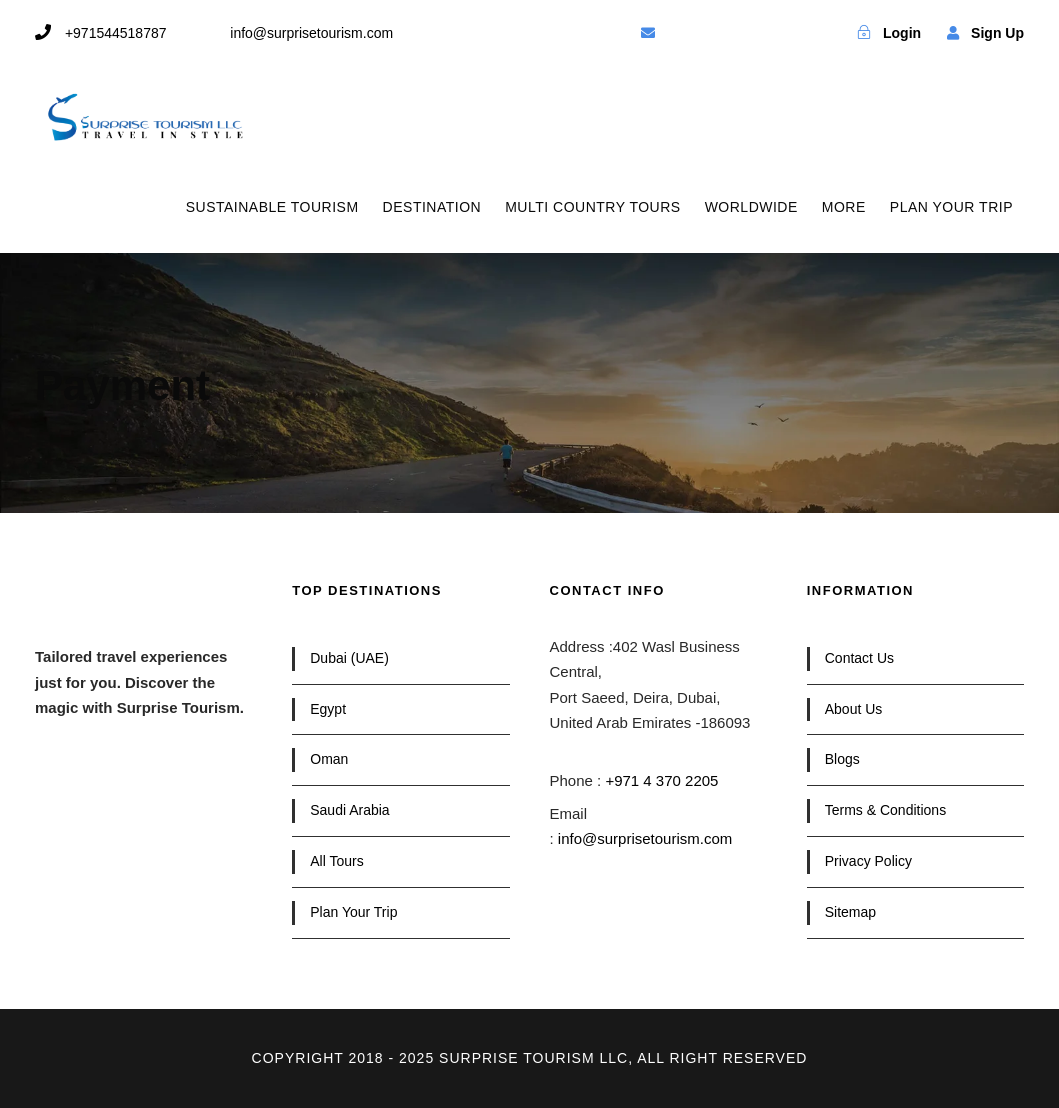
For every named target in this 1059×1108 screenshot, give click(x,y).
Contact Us (859, 658)
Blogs (842, 759)
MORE (844, 207)
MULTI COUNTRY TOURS (592, 207)
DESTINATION (432, 207)
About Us (854, 709)
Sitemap (850, 912)
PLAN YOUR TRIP (951, 207)
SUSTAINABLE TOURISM (272, 207)
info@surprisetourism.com (645, 838)
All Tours (336, 861)
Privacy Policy (868, 861)
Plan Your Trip (353, 912)
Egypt (328, 709)
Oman (329, 759)
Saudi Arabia (349, 810)
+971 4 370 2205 (661, 780)
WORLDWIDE (751, 207)
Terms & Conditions (885, 810)
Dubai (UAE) (349, 658)
